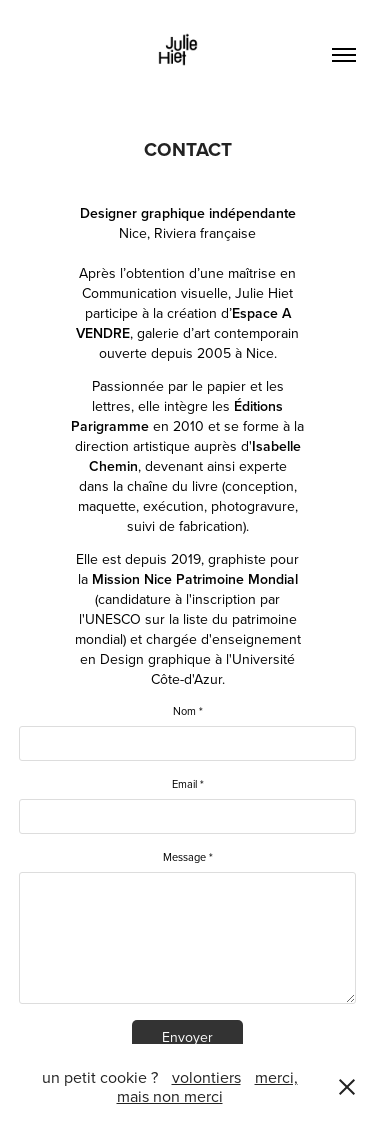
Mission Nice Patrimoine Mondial (195, 579)
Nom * (188, 711)
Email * (188, 784)
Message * (188, 857)
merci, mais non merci (207, 1087)
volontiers (206, 1077)
